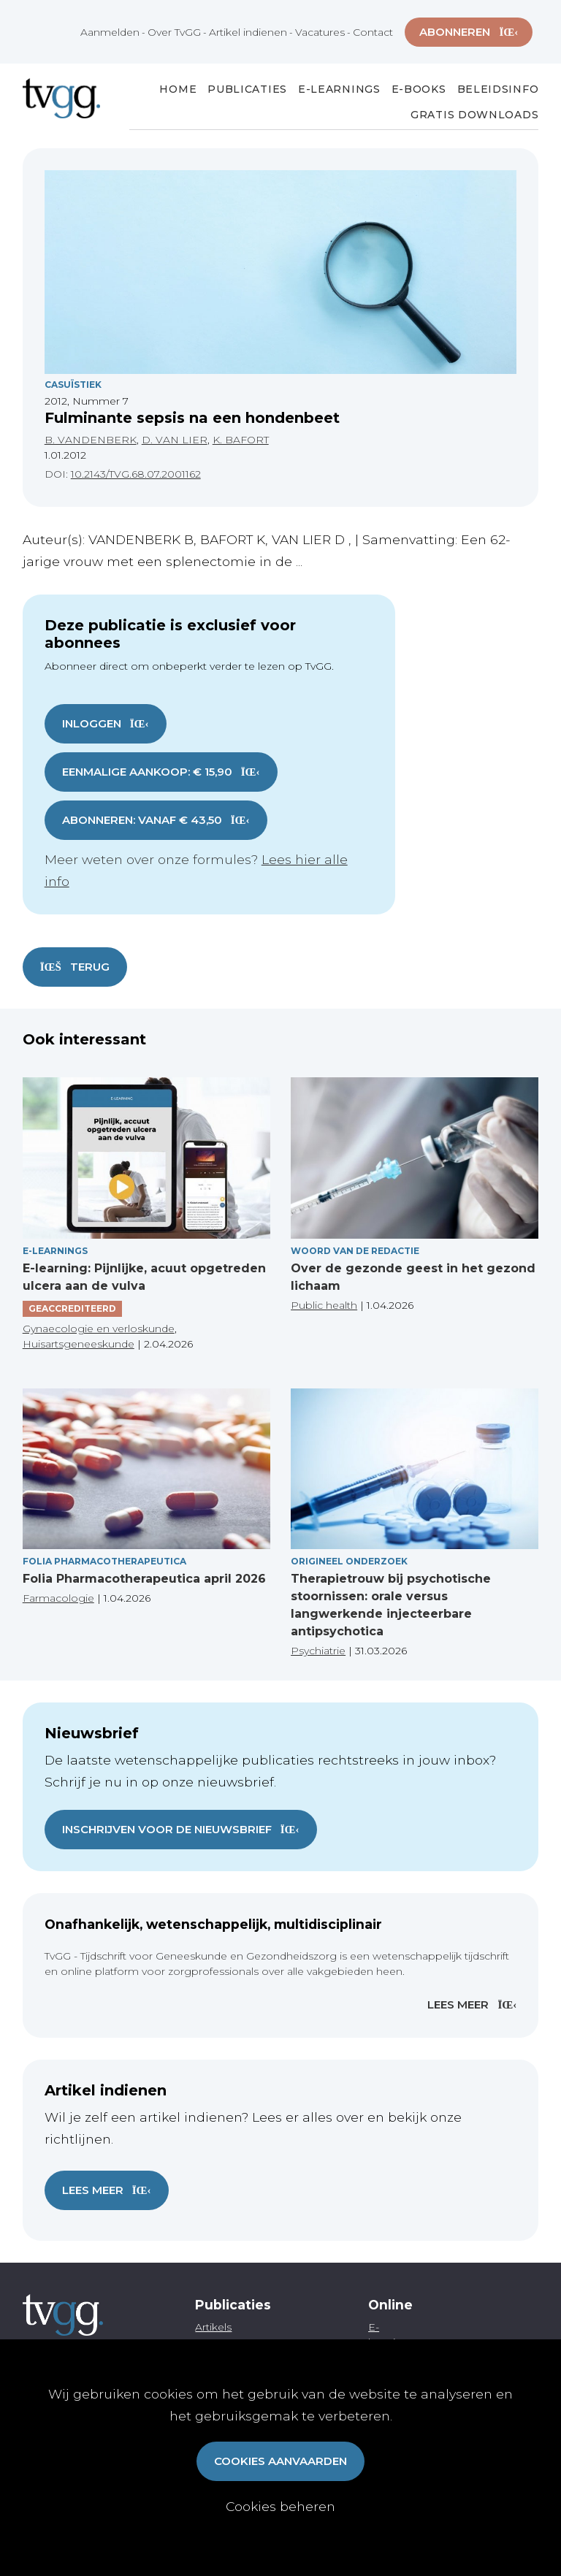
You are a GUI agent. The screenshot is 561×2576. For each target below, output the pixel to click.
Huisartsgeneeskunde (78, 1343)
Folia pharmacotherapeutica (104, 1561)
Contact (373, 32)
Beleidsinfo (498, 89)
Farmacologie (58, 1598)
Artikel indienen (248, 32)
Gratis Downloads (474, 114)
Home (177, 89)
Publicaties (247, 89)
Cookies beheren (280, 2506)
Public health (324, 1305)
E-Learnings (339, 89)
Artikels (213, 2327)
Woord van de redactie (355, 1250)
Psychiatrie (318, 1650)
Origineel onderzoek (349, 1561)
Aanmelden (110, 32)
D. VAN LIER (174, 439)
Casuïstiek (73, 384)
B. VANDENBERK (91, 439)
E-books (419, 89)
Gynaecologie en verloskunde (99, 1328)
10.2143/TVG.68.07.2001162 (136, 474)
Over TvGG (174, 32)
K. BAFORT (241, 439)
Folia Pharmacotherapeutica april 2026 (144, 1579)
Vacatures (320, 32)
